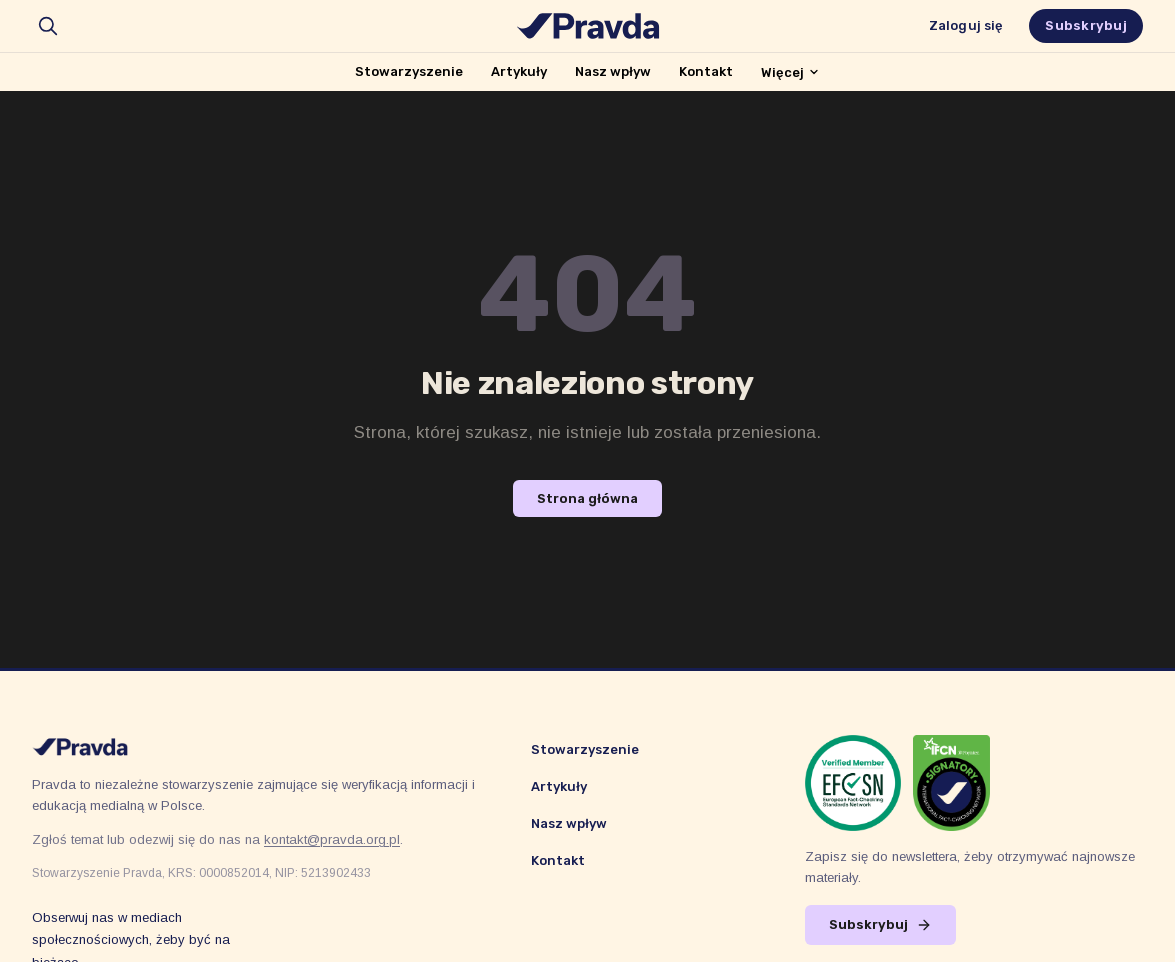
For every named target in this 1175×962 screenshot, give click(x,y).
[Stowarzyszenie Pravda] (588, 26)
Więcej (790, 72)
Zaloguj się (966, 25)
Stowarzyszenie (409, 71)
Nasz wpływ (613, 71)
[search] (48, 26)
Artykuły (519, 71)
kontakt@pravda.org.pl (332, 839)
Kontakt (706, 71)
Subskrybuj (1086, 25)
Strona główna (587, 498)
